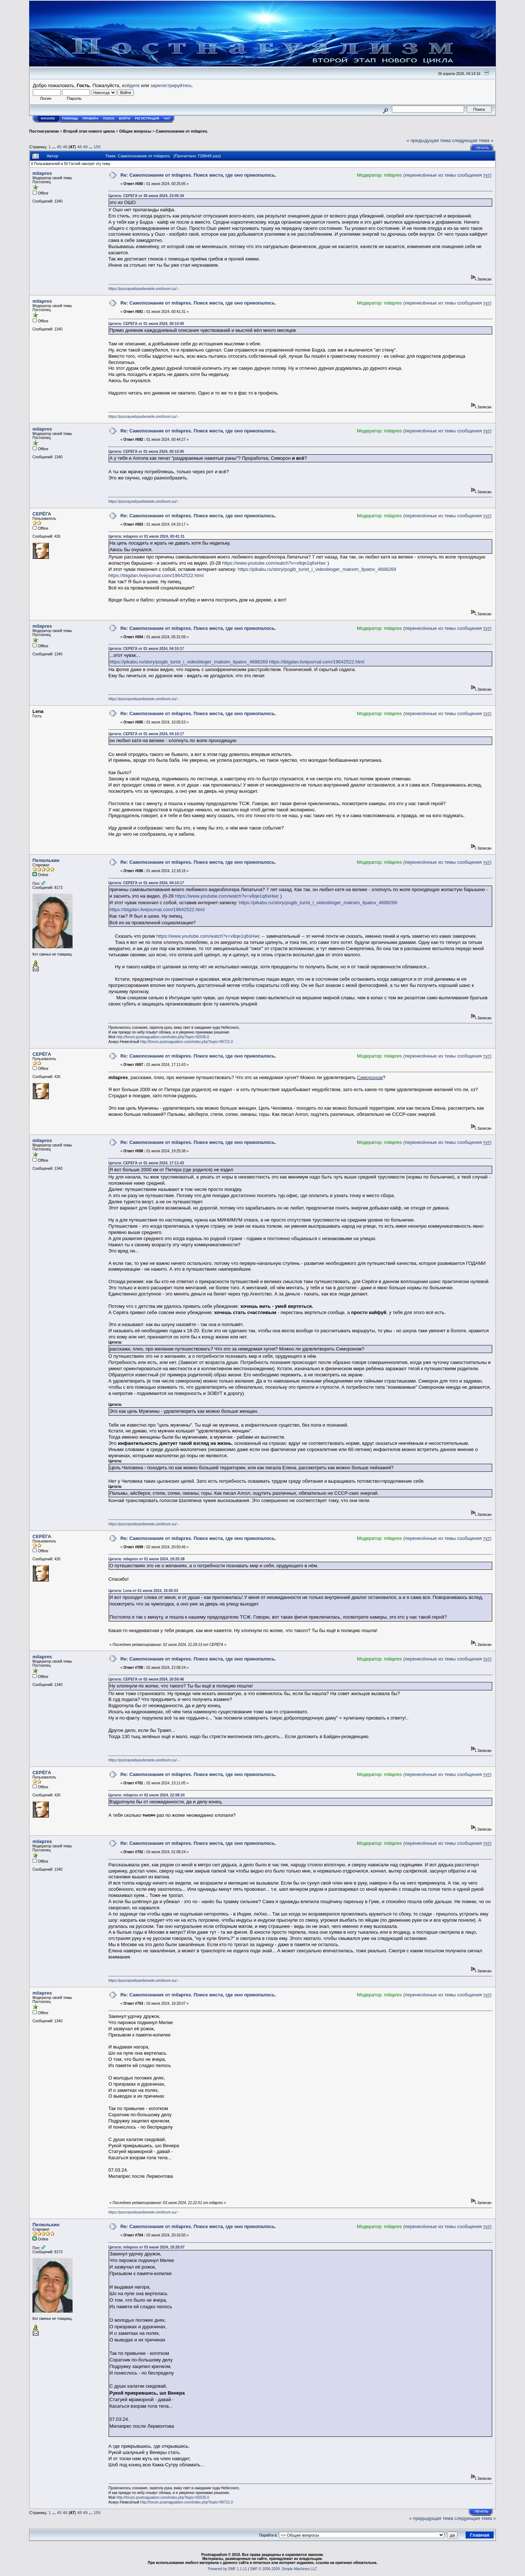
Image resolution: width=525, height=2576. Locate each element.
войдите (131, 85)
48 (79, 146)
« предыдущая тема (429, 140)
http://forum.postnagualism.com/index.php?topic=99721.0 (186, 1042)
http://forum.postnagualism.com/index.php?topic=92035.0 (163, 1037)
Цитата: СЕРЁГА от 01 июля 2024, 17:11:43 (146, 1163)
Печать (482, 148)
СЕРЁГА (41, 514)
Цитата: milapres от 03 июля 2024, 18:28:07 (146, 2247)
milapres (42, 173)
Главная (479, 2535)
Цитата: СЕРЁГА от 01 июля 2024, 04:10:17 (146, 649)
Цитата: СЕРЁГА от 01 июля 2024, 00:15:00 (146, 324)
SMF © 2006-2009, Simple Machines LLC (283, 2569)
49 (85, 146)
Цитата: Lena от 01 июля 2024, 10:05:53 (143, 1591)
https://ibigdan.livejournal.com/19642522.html (155, 575)
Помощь (70, 118)
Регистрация (147, 118)
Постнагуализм (44, 131)
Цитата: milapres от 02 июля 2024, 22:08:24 (146, 1795)
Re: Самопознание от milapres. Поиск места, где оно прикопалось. (198, 175)
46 (65, 146)
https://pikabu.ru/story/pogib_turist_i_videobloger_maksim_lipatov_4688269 (317, 569)
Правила (90, 118)
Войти (125, 118)
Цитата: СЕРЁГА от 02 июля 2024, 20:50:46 (146, 1679)
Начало (48, 118)
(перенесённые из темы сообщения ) (447, 175)
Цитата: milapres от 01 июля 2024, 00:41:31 (146, 536)
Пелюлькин (45, 860)
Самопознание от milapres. (182, 131)
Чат (166, 118)
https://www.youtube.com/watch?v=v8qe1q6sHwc (274, 563)
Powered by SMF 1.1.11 (227, 2569)
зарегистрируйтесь (171, 85)
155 (97, 146)
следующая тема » (473, 140)
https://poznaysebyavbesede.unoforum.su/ (142, 289)
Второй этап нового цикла (89, 131)
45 (59, 146)
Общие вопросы (135, 131)
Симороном (370, 1077)
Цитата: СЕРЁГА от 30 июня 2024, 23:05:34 (146, 196)
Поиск (108, 118)
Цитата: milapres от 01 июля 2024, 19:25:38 (146, 1559)
